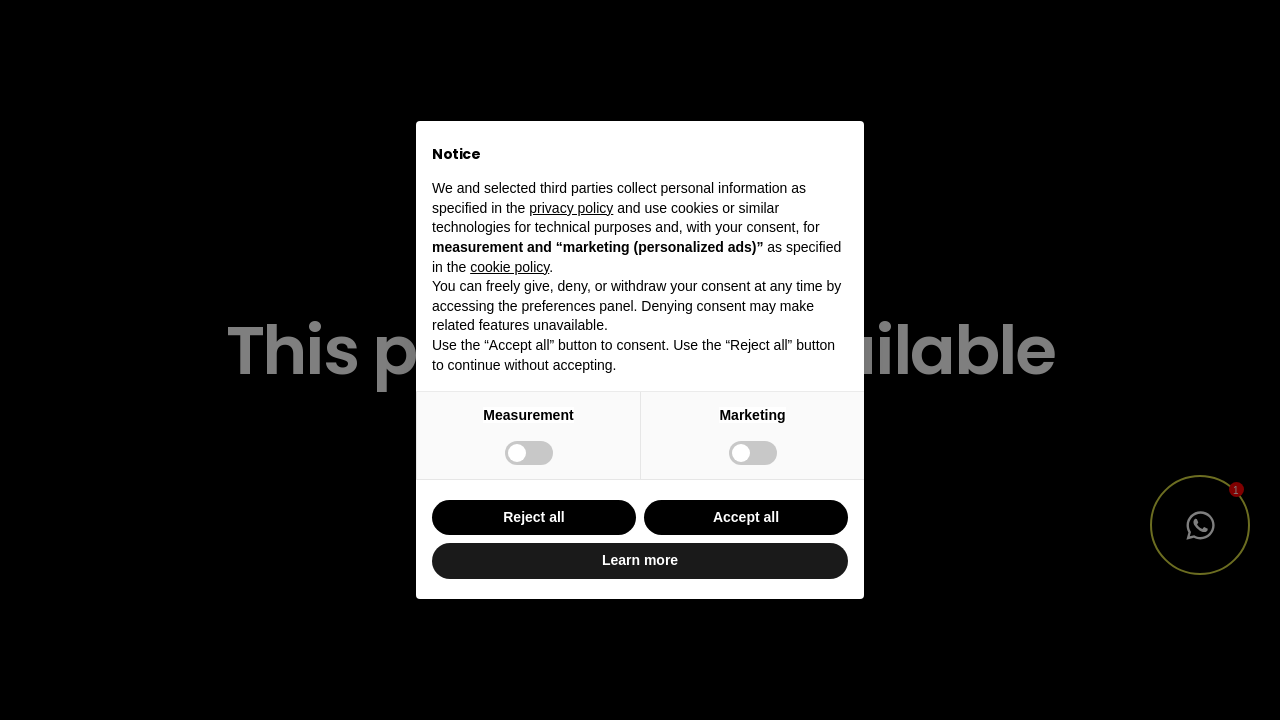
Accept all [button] (746, 517)
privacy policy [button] (571, 208)
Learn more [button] (640, 560)
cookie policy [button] (509, 267)
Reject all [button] (533, 517)
